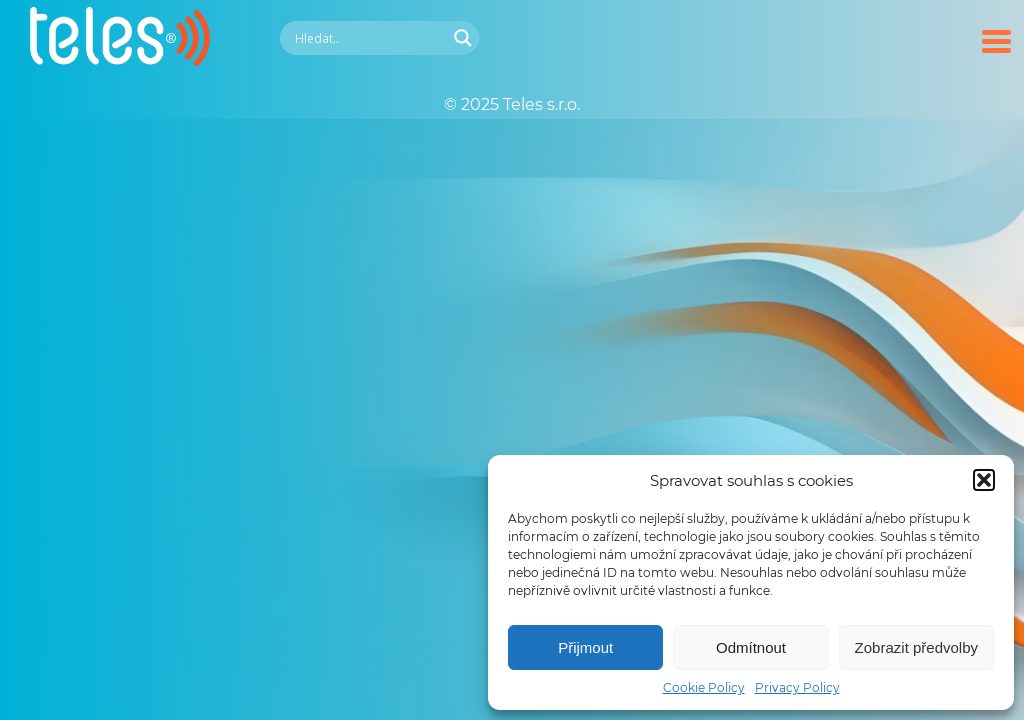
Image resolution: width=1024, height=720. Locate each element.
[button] (984, 480)
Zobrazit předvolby (916, 647)
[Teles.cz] (120, 60)
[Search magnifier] (463, 38)
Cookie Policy (704, 687)
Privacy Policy (797, 687)
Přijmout (585, 647)
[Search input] (368, 38)
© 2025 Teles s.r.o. (512, 104)
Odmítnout (751, 647)
